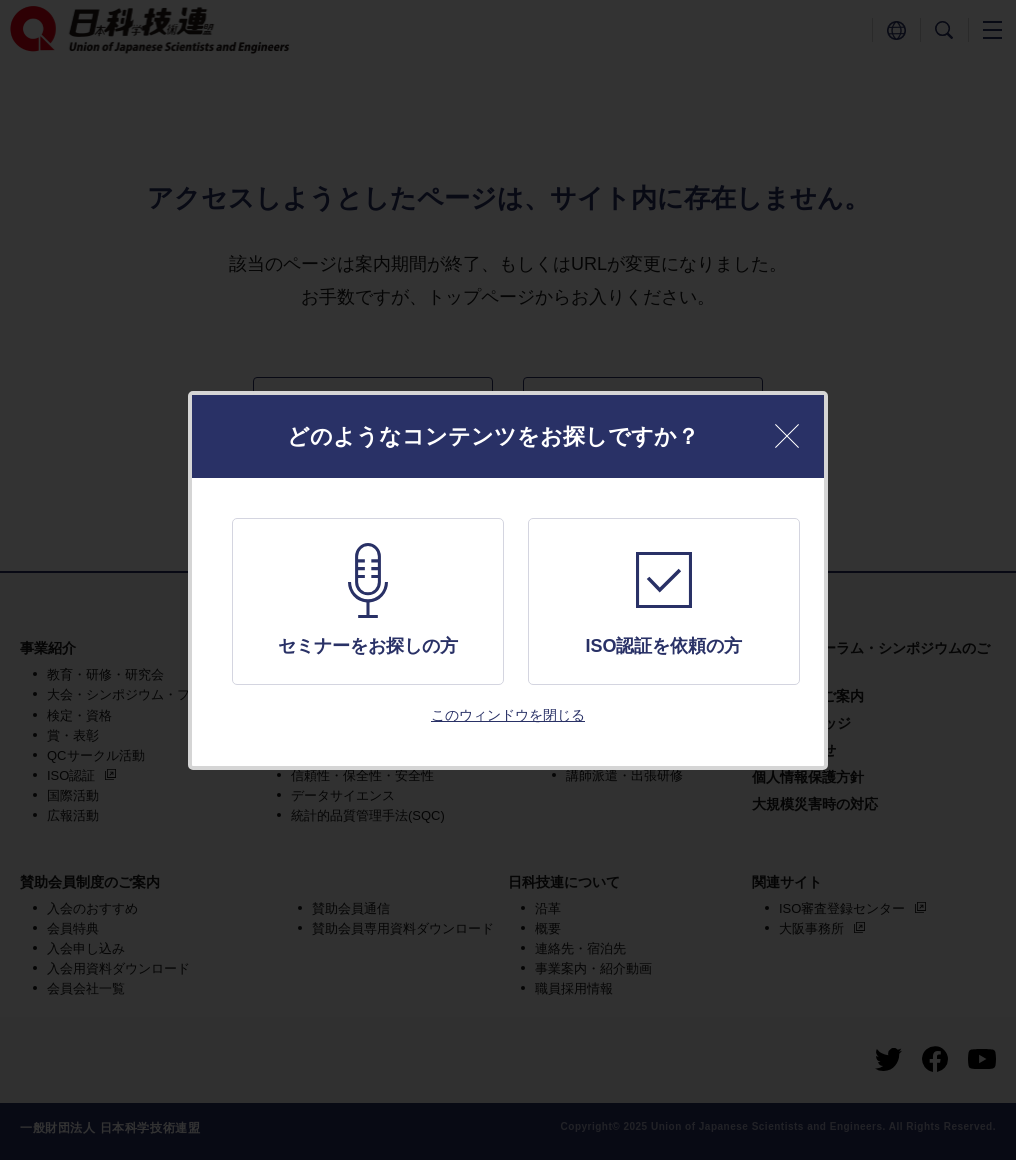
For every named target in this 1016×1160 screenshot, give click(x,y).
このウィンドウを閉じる (508, 715)
